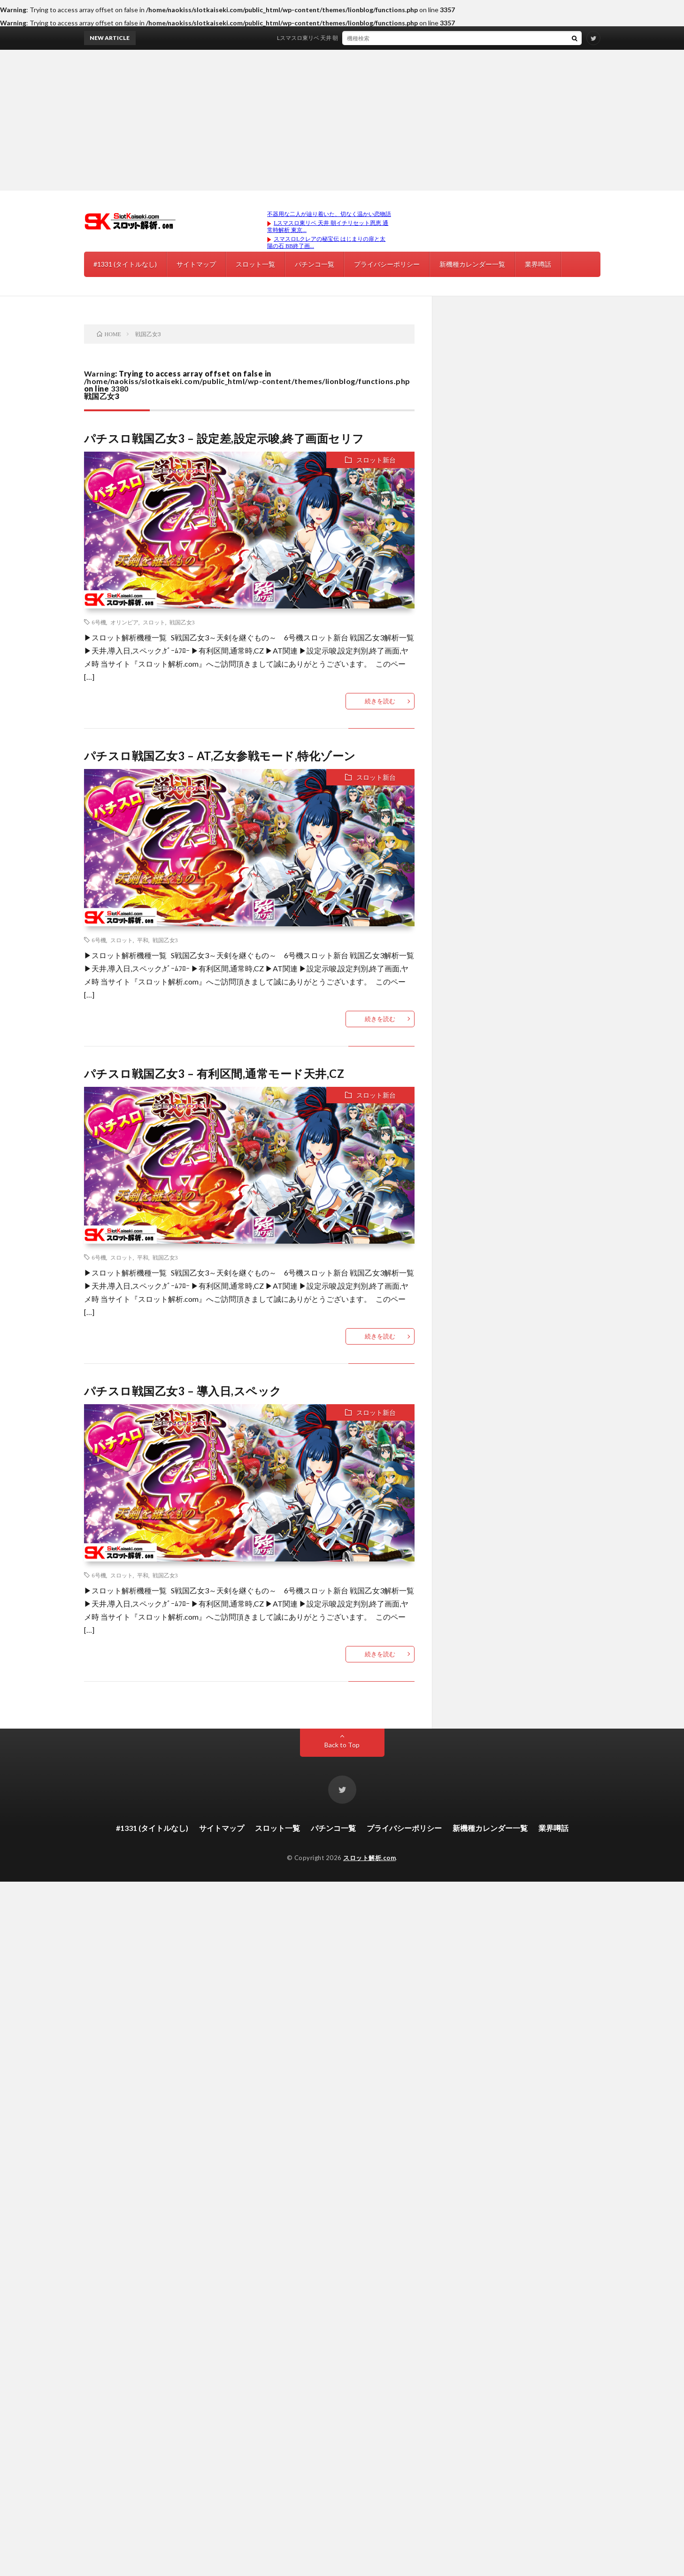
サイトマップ (196, 264)
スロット (154, 622)
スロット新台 (376, 460)
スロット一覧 (255, 264)
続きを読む (380, 701)
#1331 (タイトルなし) (125, 264)
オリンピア (124, 622)
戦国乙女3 (182, 622)
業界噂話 (538, 264)
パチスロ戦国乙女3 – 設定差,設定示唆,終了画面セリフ (224, 438)
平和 (142, 940)
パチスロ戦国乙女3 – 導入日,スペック (183, 1391)
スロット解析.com (369, 1857)
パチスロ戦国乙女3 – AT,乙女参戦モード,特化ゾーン (220, 755)
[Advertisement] (342, 120)
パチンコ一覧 (314, 264)
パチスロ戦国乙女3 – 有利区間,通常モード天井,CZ (214, 1073)
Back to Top (342, 1745)
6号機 (99, 622)
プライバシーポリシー (387, 264)
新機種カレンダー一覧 (472, 264)
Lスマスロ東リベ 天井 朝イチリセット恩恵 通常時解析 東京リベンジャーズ (380, 37)
